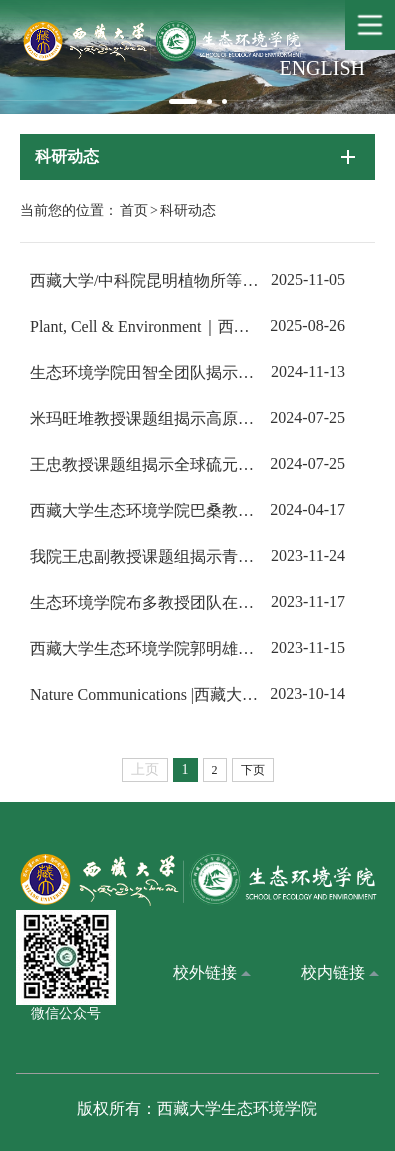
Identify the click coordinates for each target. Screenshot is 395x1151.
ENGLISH (322, 68)
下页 (253, 770)
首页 (134, 210)
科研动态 (188, 210)
